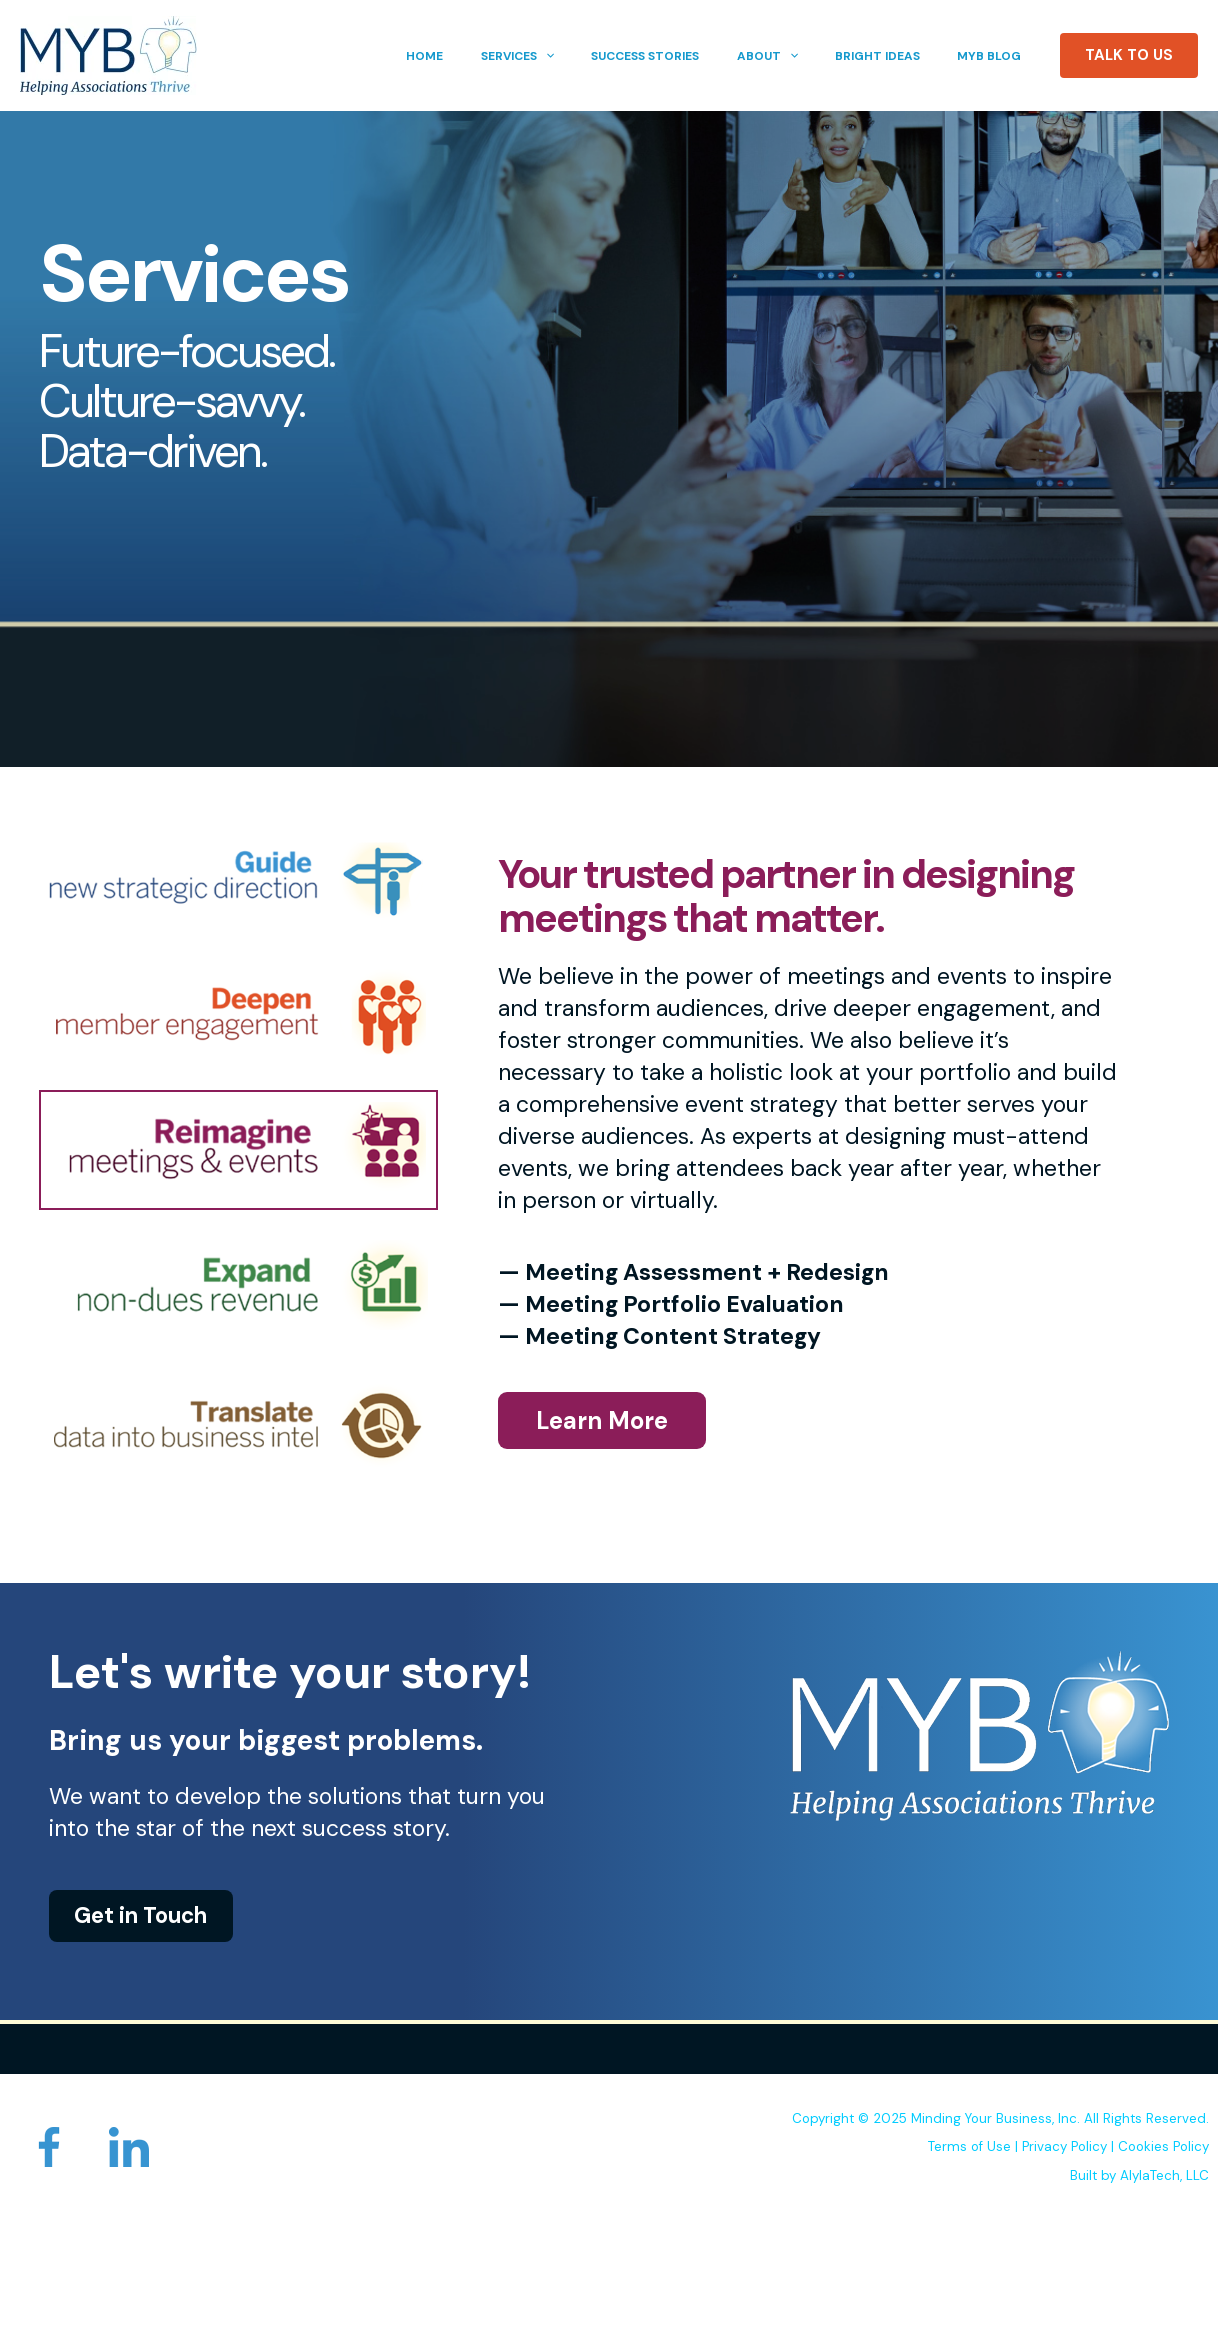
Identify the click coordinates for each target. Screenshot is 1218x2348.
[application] (605, 56)
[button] (577, 56)
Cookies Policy (1163, 2146)
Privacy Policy (1064, 2146)
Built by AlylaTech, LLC (1139, 2174)
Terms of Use (969, 2146)
